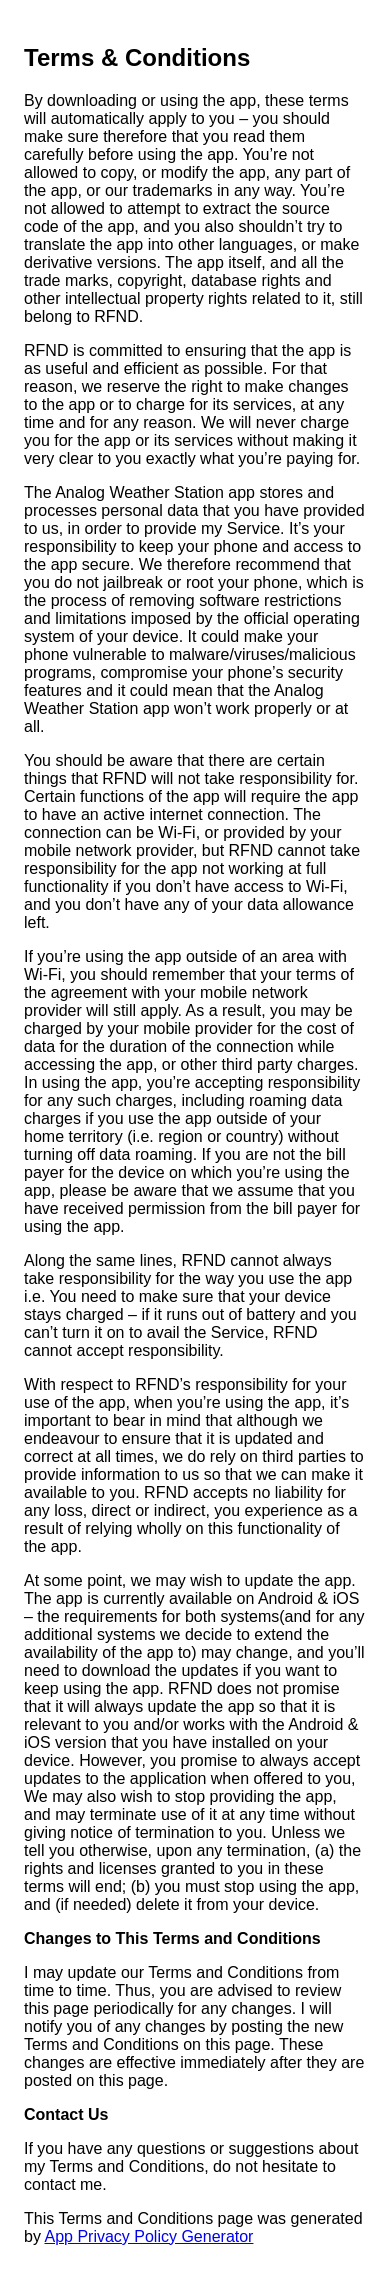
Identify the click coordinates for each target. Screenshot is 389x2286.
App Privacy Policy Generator (148, 2236)
